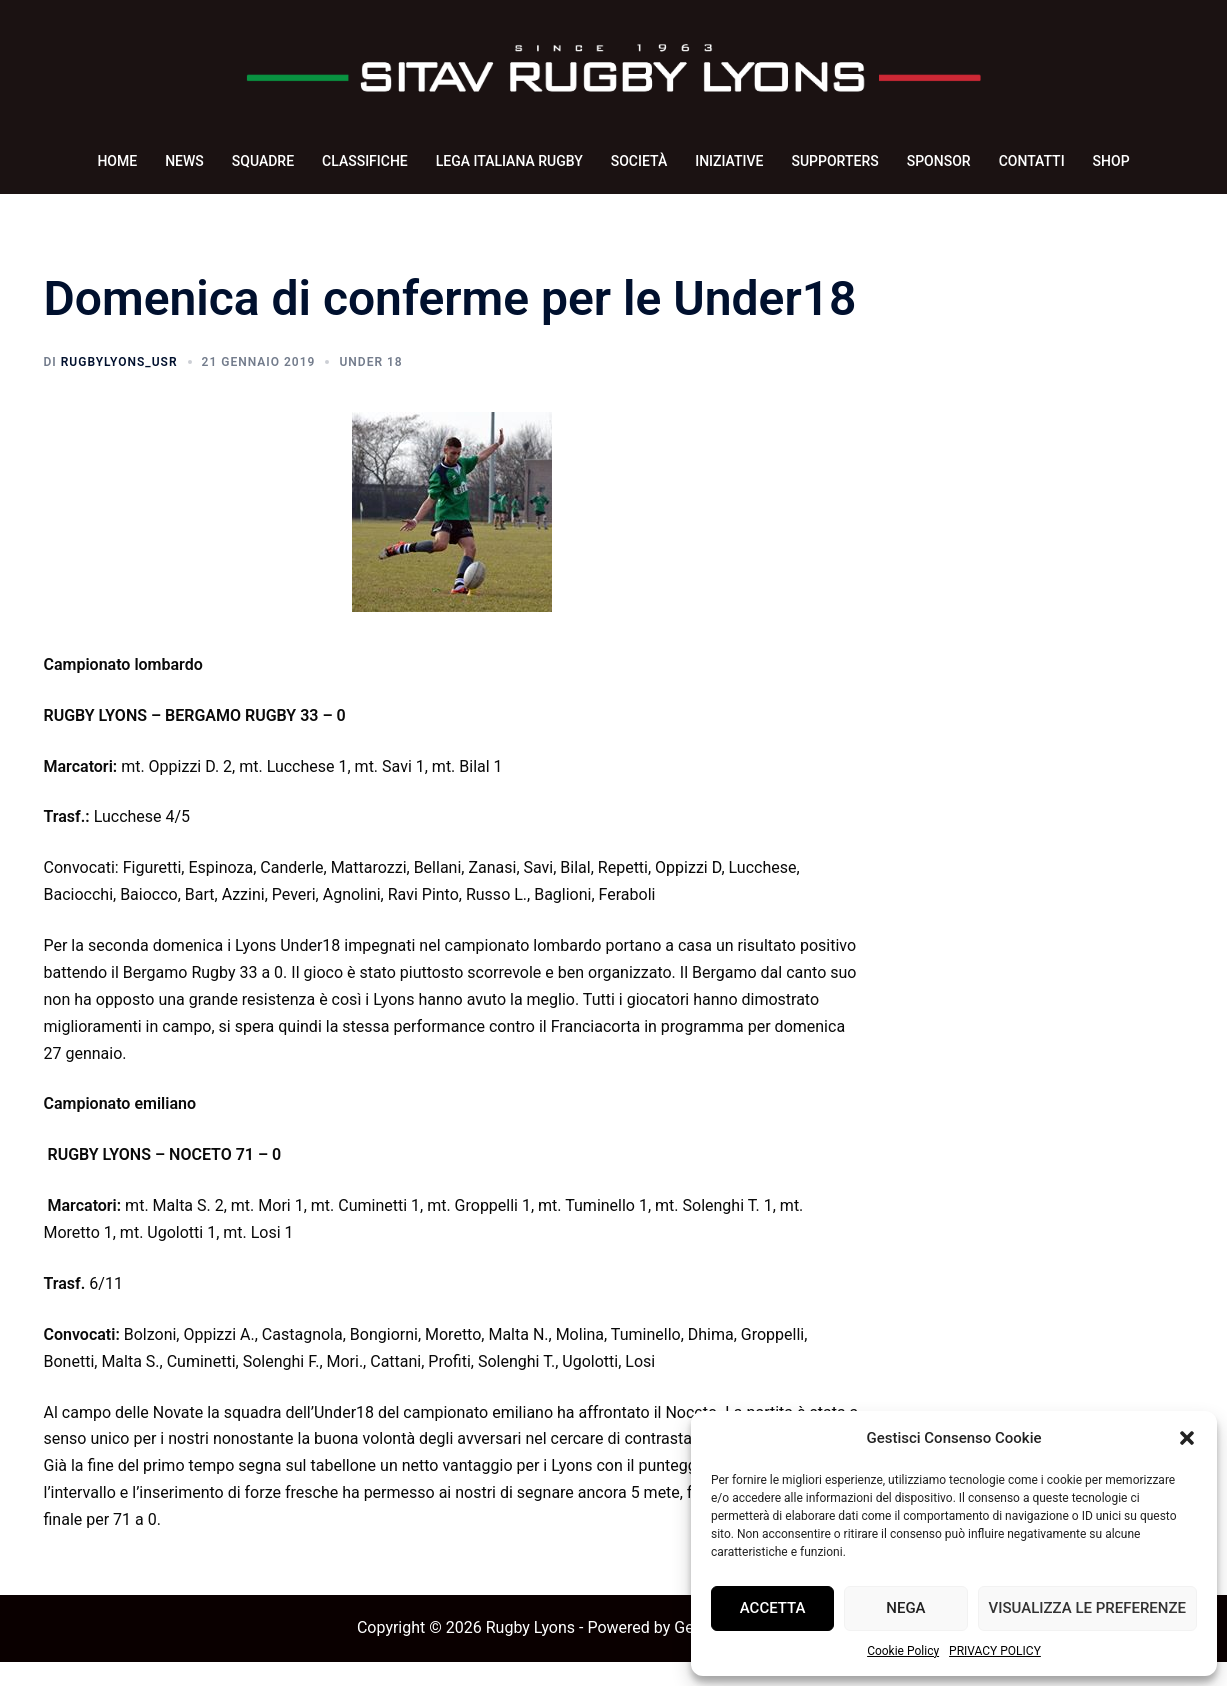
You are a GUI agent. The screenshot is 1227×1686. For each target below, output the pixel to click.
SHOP (1111, 161)
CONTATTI (1032, 161)
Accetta (773, 1608)
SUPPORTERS (834, 161)
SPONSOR (939, 161)
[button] (1187, 1438)
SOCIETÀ (639, 161)
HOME (117, 161)
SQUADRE (263, 161)
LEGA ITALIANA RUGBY (509, 161)
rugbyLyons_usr (119, 386)
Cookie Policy (903, 1651)
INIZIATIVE (729, 161)
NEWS (184, 161)
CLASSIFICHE (365, 161)
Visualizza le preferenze (1087, 1608)
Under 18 (370, 386)
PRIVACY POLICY (995, 1651)
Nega (905, 1608)
